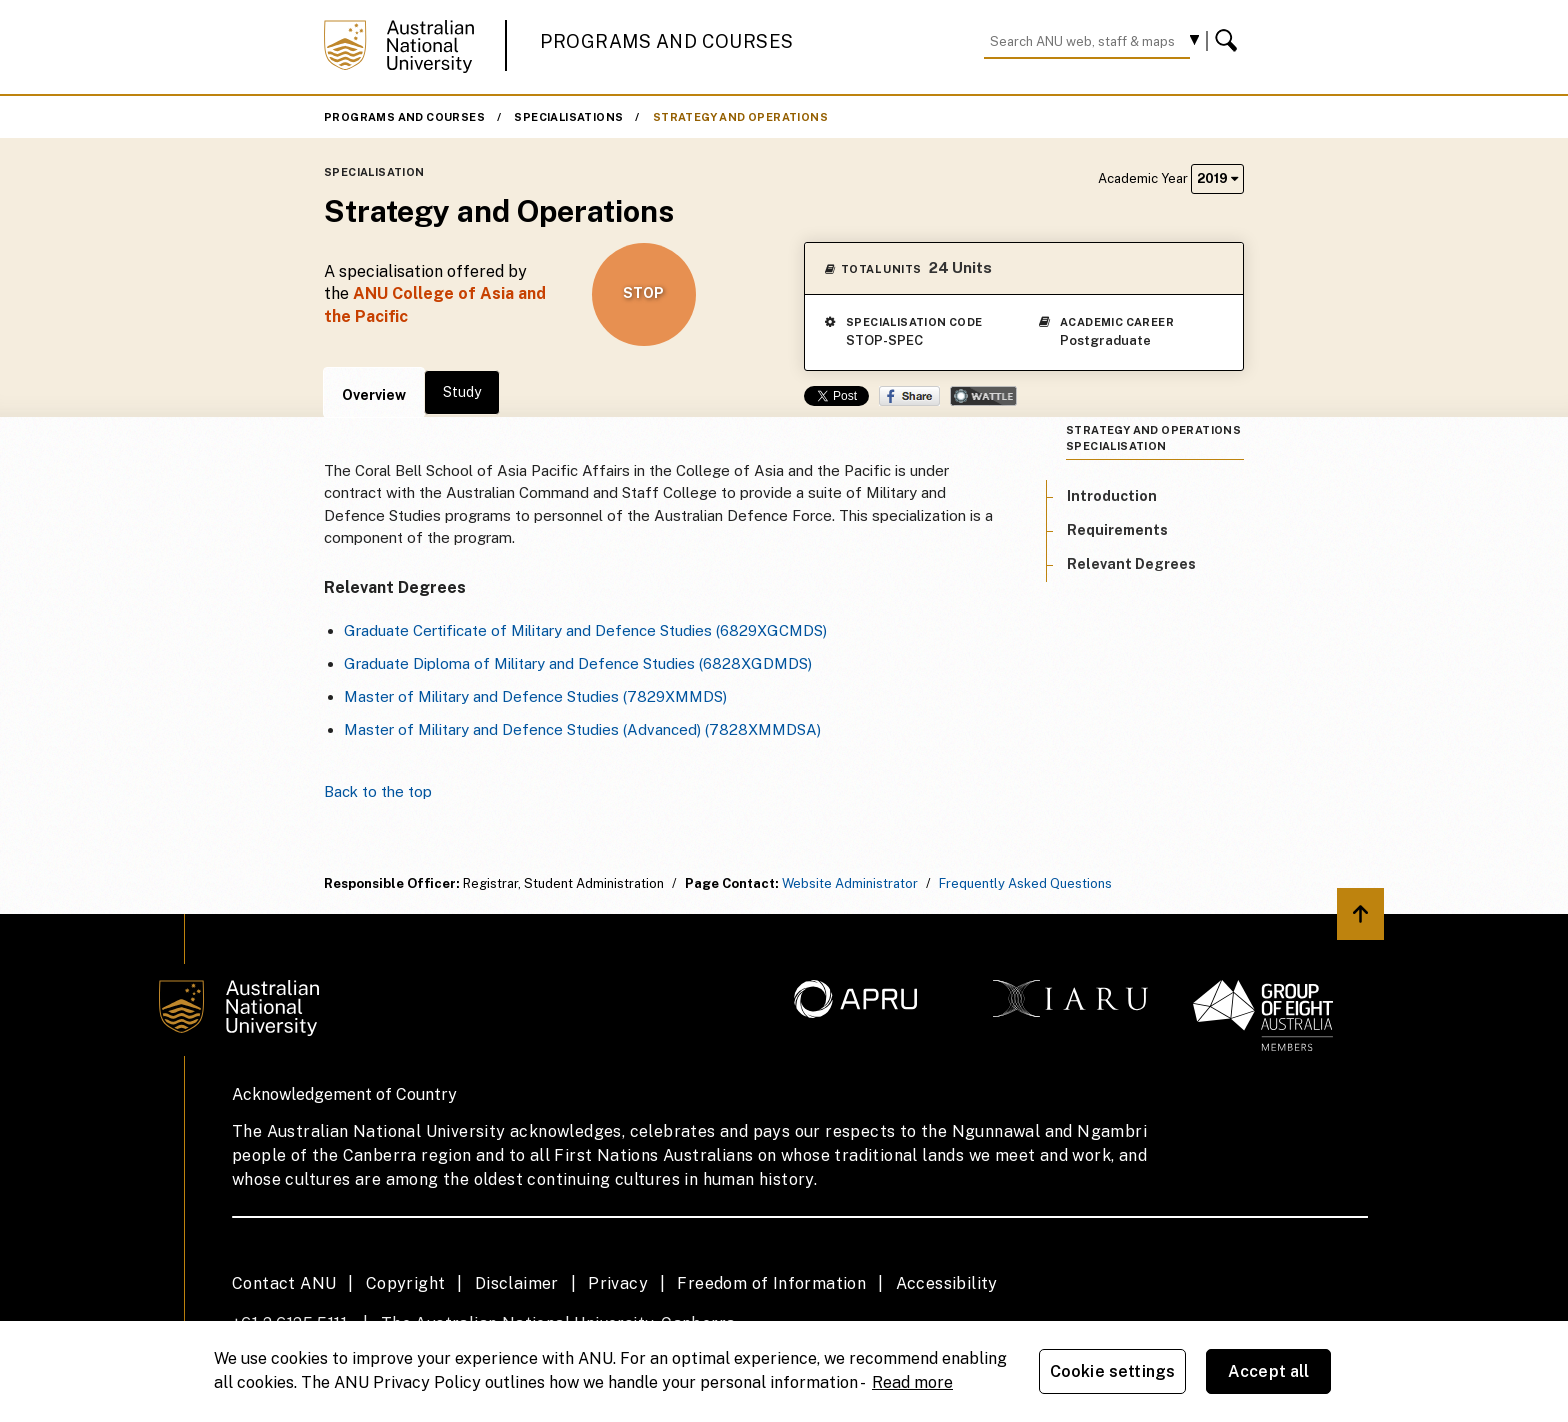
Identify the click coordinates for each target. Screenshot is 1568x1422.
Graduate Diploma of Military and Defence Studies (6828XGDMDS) (578, 663)
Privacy (618, 1283)
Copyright (406, 1283)
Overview (374, 395)
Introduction (1112, 496)
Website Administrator (850, 883)
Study (462, 392)
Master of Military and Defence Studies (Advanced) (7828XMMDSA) (582, 729)
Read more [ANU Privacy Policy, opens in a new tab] (912, 1382)
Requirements (1117, 530)
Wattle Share (983, 396)
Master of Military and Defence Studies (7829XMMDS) (535, 696)
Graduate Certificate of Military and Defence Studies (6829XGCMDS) (585, 630)
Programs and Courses (667, 41)
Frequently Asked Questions (1025, 883)
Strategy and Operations (740, 117)
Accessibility (947, 1283)
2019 (1217, 178)
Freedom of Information (771, 1283)
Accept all (1269, 1371)
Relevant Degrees (1131, 564)
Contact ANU (284, 1283)
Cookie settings (1112, 1371)
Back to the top (378, 791)
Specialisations (568, 117)
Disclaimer (517, 1283)
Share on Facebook (909, 396)
